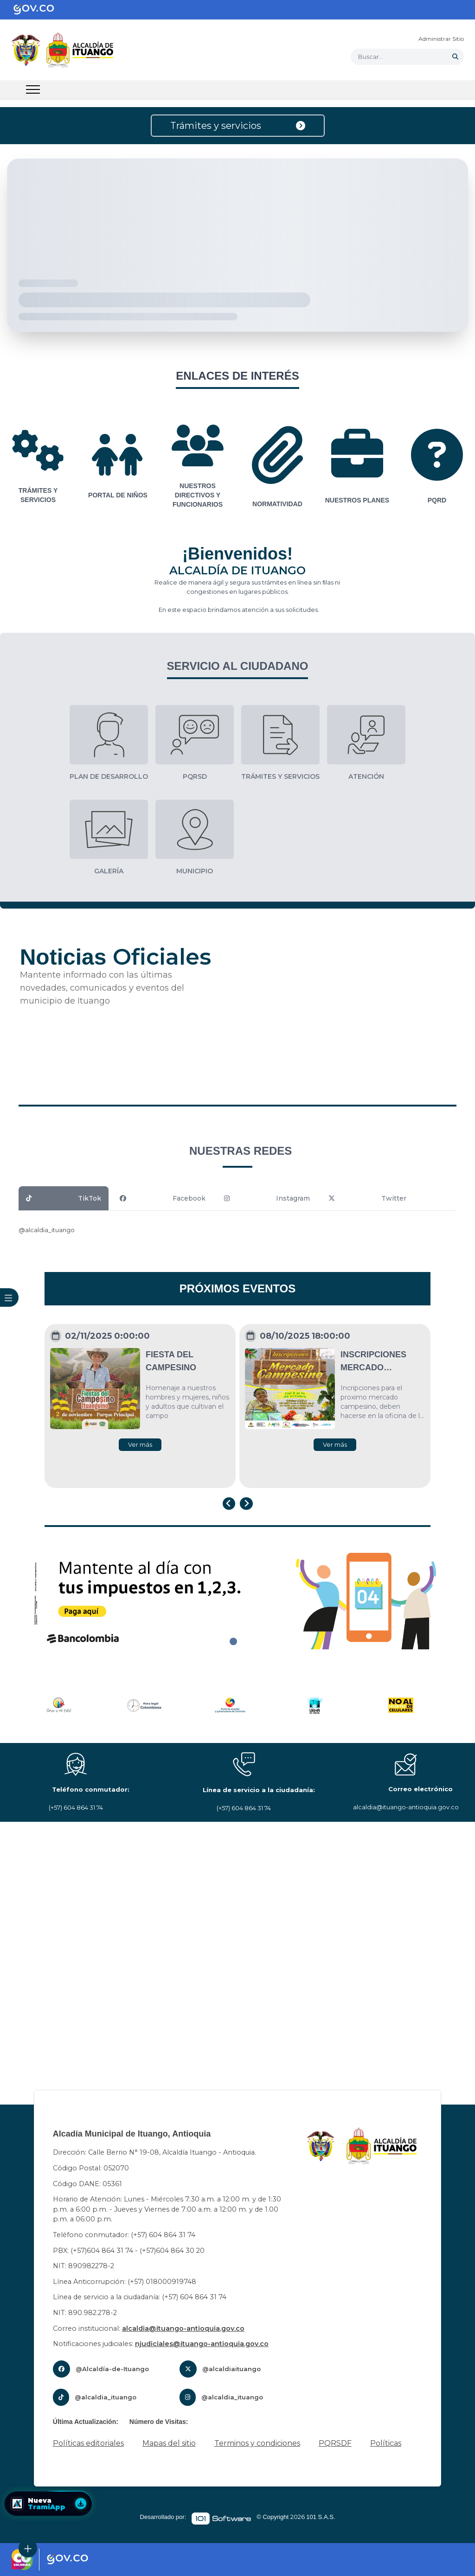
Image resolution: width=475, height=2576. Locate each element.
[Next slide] (246, 1503)
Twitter (367, 1198)
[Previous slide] (7, 1706)
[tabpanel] (237, 1598)
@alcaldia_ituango (47, 1230)
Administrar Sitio (441, 38)
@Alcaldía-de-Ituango (112, 2368)
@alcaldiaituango (231, 2368)
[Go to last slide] (229, 1503)
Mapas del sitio (169, 2443)
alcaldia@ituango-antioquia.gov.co (183, 2328)
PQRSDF (335, 2443)
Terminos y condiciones (257, 2443)
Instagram (267, 1198)
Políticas (385, 2443)
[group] (38, 466)
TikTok (63, 1198)
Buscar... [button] (370, 56)
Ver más (140, 1444)
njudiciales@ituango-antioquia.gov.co (202, 2344)
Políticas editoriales (88, 2443)
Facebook (162, 1198)
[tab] (233, 1641)
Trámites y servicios (237, 125)
